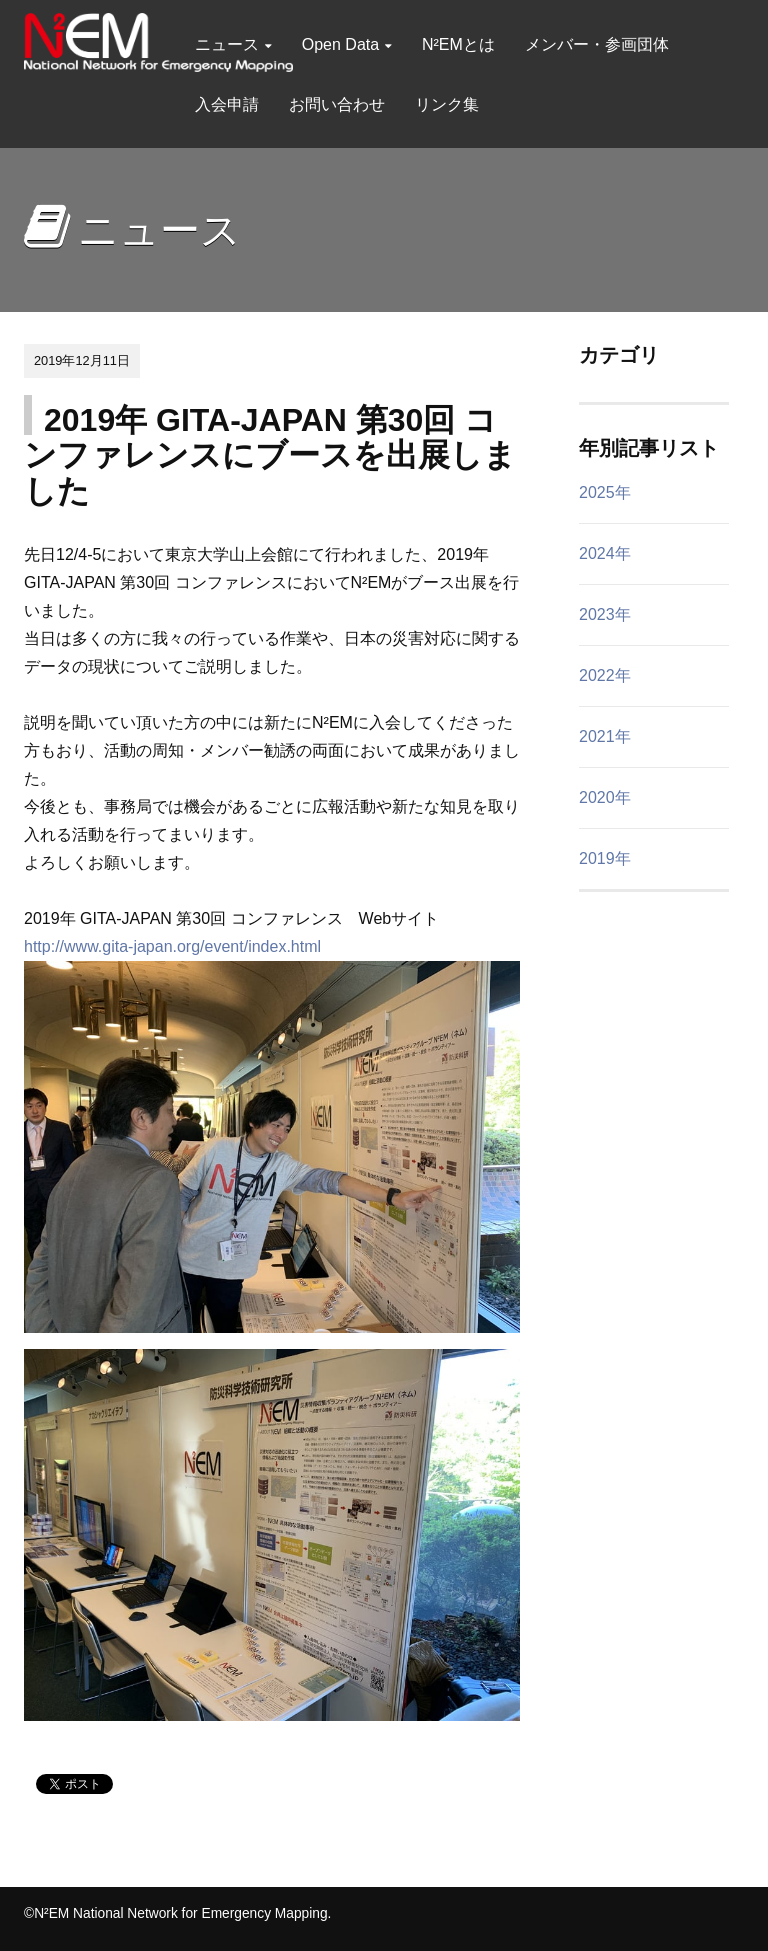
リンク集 (447, 104)
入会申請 (227, 104)
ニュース (233, 44)
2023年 (605, 614)
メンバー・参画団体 (597, 44)
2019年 (605, 858)
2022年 (605, 675)
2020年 (605, 797)
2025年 (605, 492)
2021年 (605, 736)
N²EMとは (458, 44)
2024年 (605, 553)
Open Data (347, 44)
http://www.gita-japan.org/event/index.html (172, 946)
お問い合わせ (337, 104)
